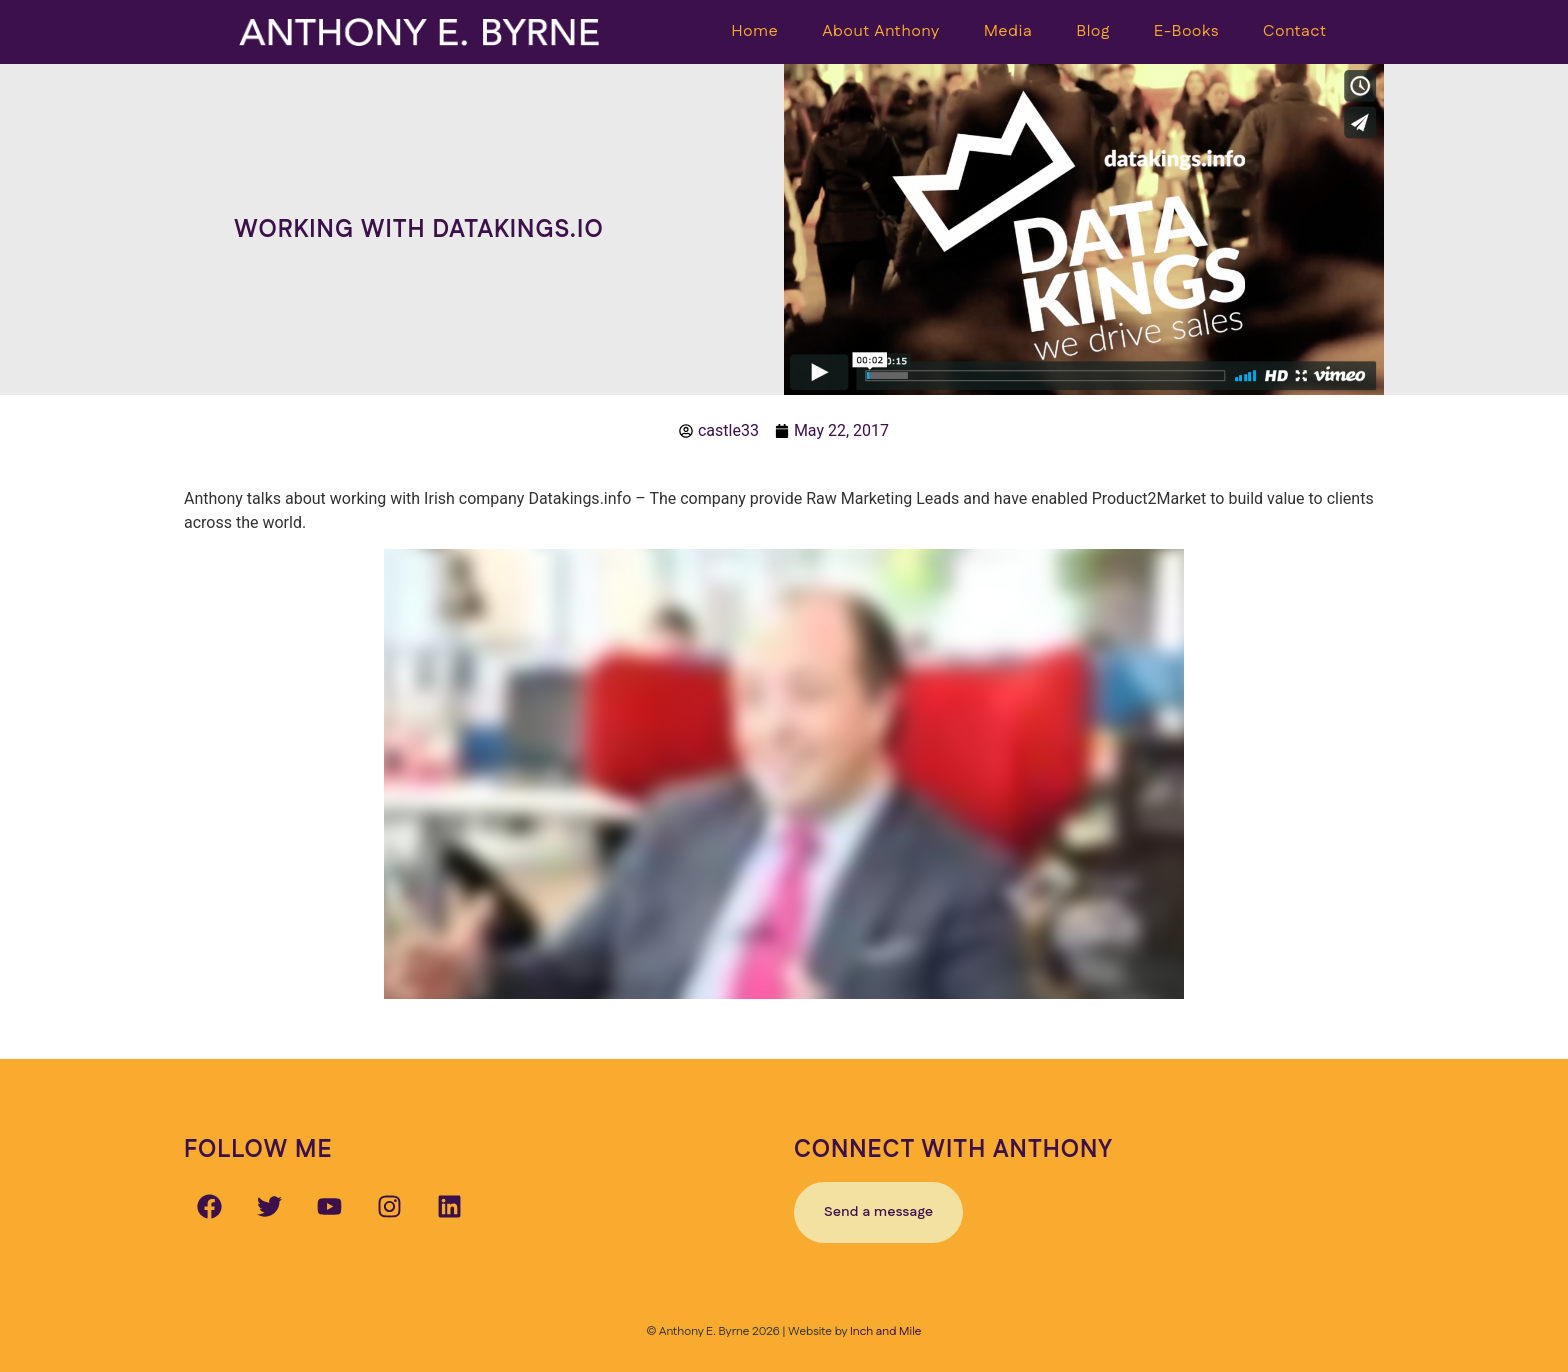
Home (755, 31)
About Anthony (881, 31)
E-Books (1186, 31)
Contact (1295, 31)
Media (1008, 31)
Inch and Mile (886, 1331)
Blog (1093, 31)
